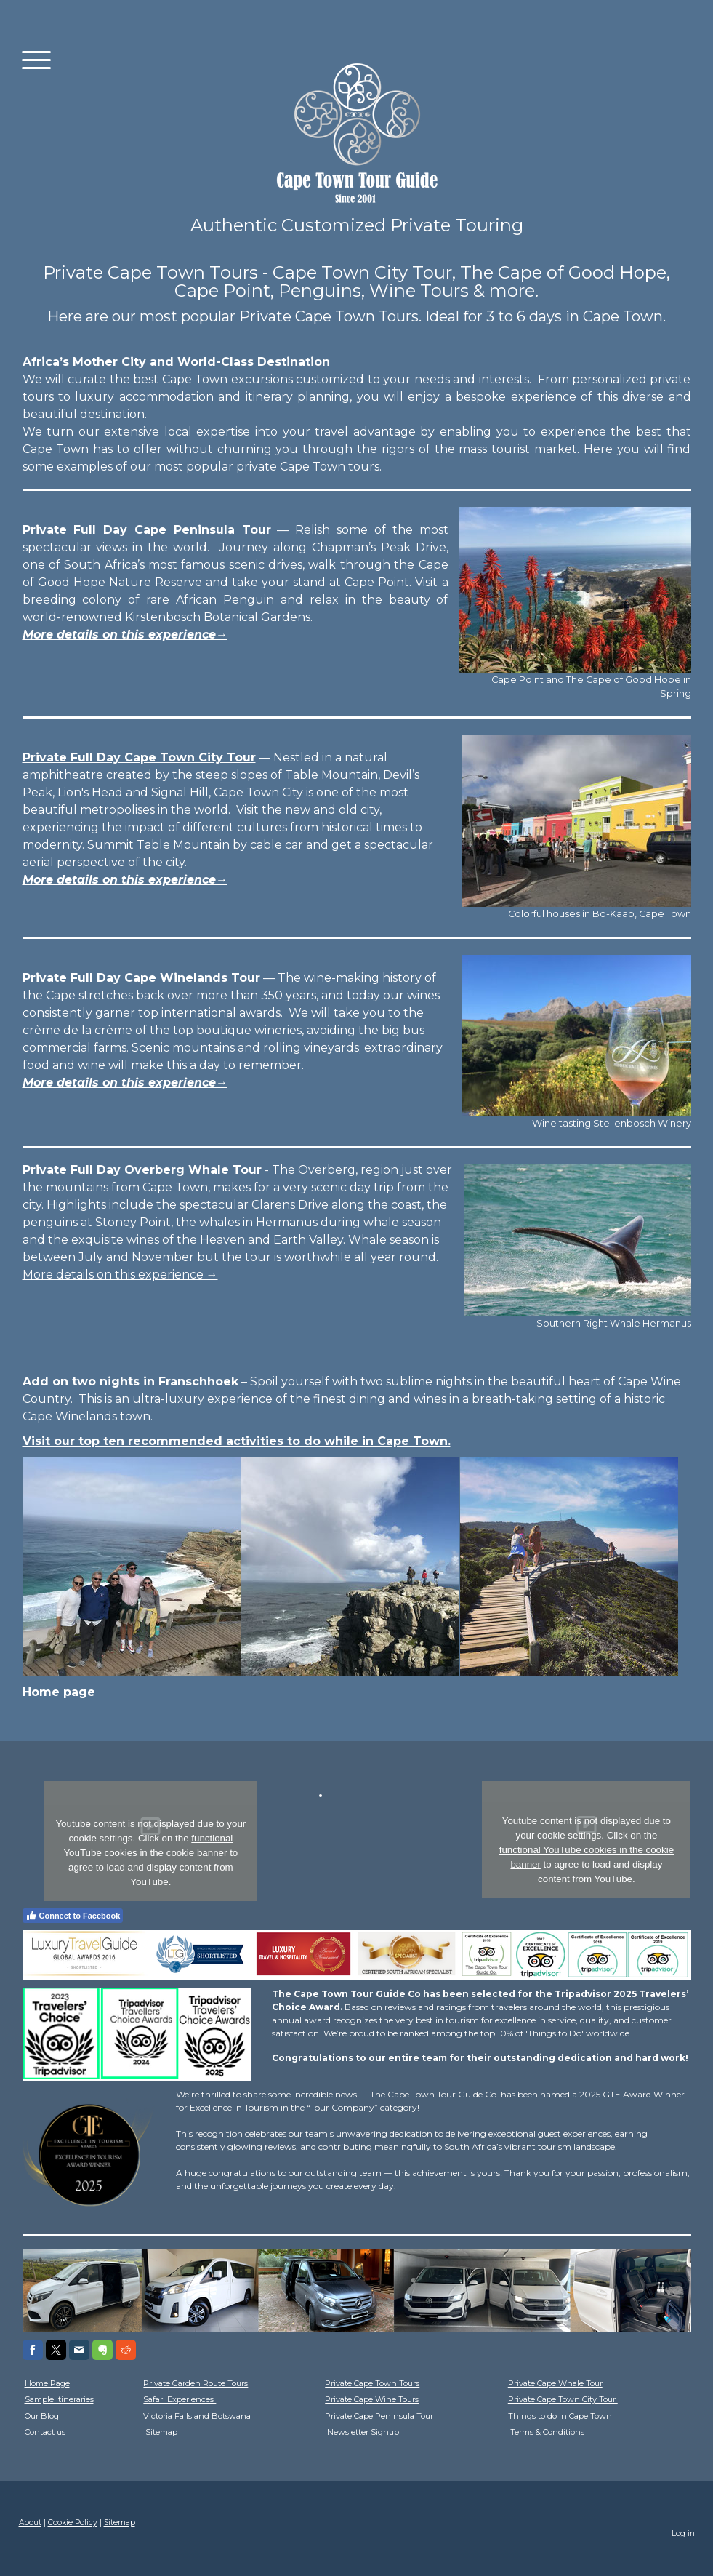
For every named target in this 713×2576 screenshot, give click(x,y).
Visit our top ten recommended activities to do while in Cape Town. (237, 1441)
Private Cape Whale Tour (555, 2383)
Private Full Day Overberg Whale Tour (142, 1170)
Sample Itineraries (59, 2399)
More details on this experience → (120, 1274)
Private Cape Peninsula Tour (379, 2416)
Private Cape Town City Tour (563, 2399)
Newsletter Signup (362, 2432)
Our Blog (42, 2416)
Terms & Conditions (547, 2432)
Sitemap (161, 2432)
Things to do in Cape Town (560, 2416)
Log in (683, 2533)
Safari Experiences (179, 2399)
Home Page (47, 2383)
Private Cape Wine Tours (372, 2399)
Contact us (45, 2432)
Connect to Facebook (73, 1915)
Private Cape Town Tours (372, 2383)
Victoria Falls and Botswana (197, 2416)
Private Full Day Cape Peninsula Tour (147, 530)
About (30, 2522)
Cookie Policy (72, 2522)
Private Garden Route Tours (195, 2383)
